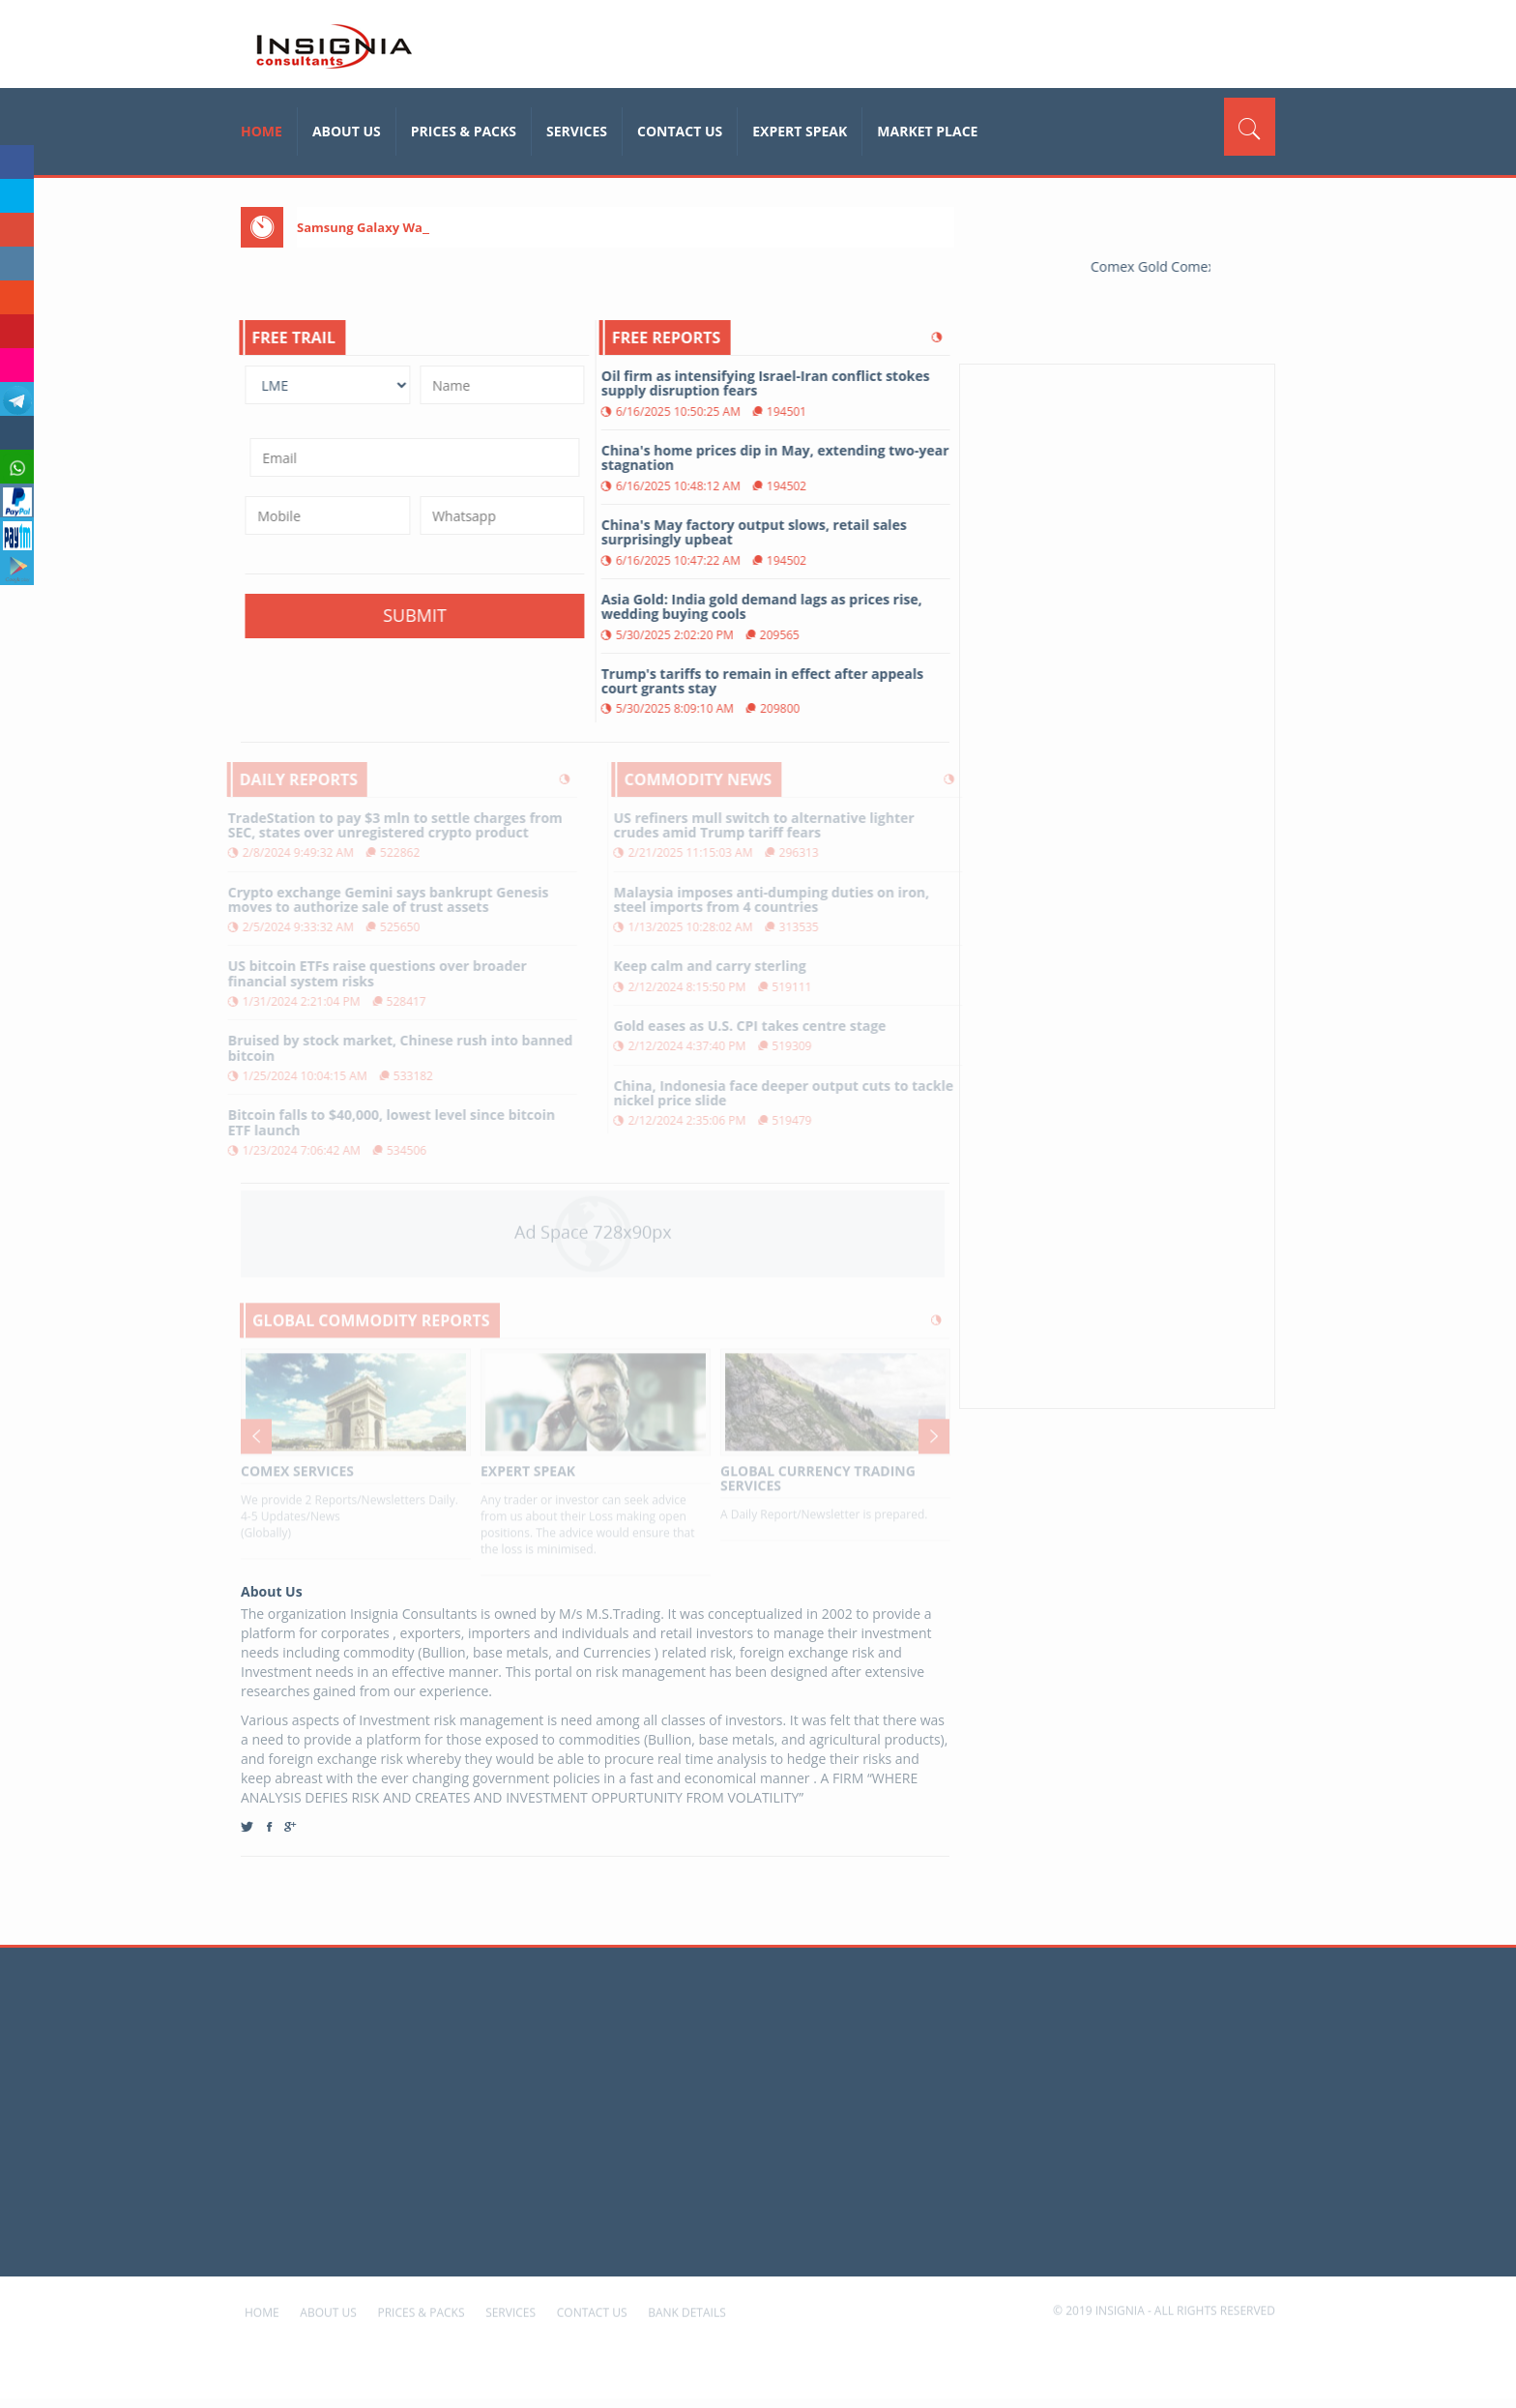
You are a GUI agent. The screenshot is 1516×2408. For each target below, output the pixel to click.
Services (576, 131)
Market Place (927, 131)
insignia (332, 46)
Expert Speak (799, 131)
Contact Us (679, 131)
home (261, 131)
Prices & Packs (463, 131)
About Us (346, 131)
